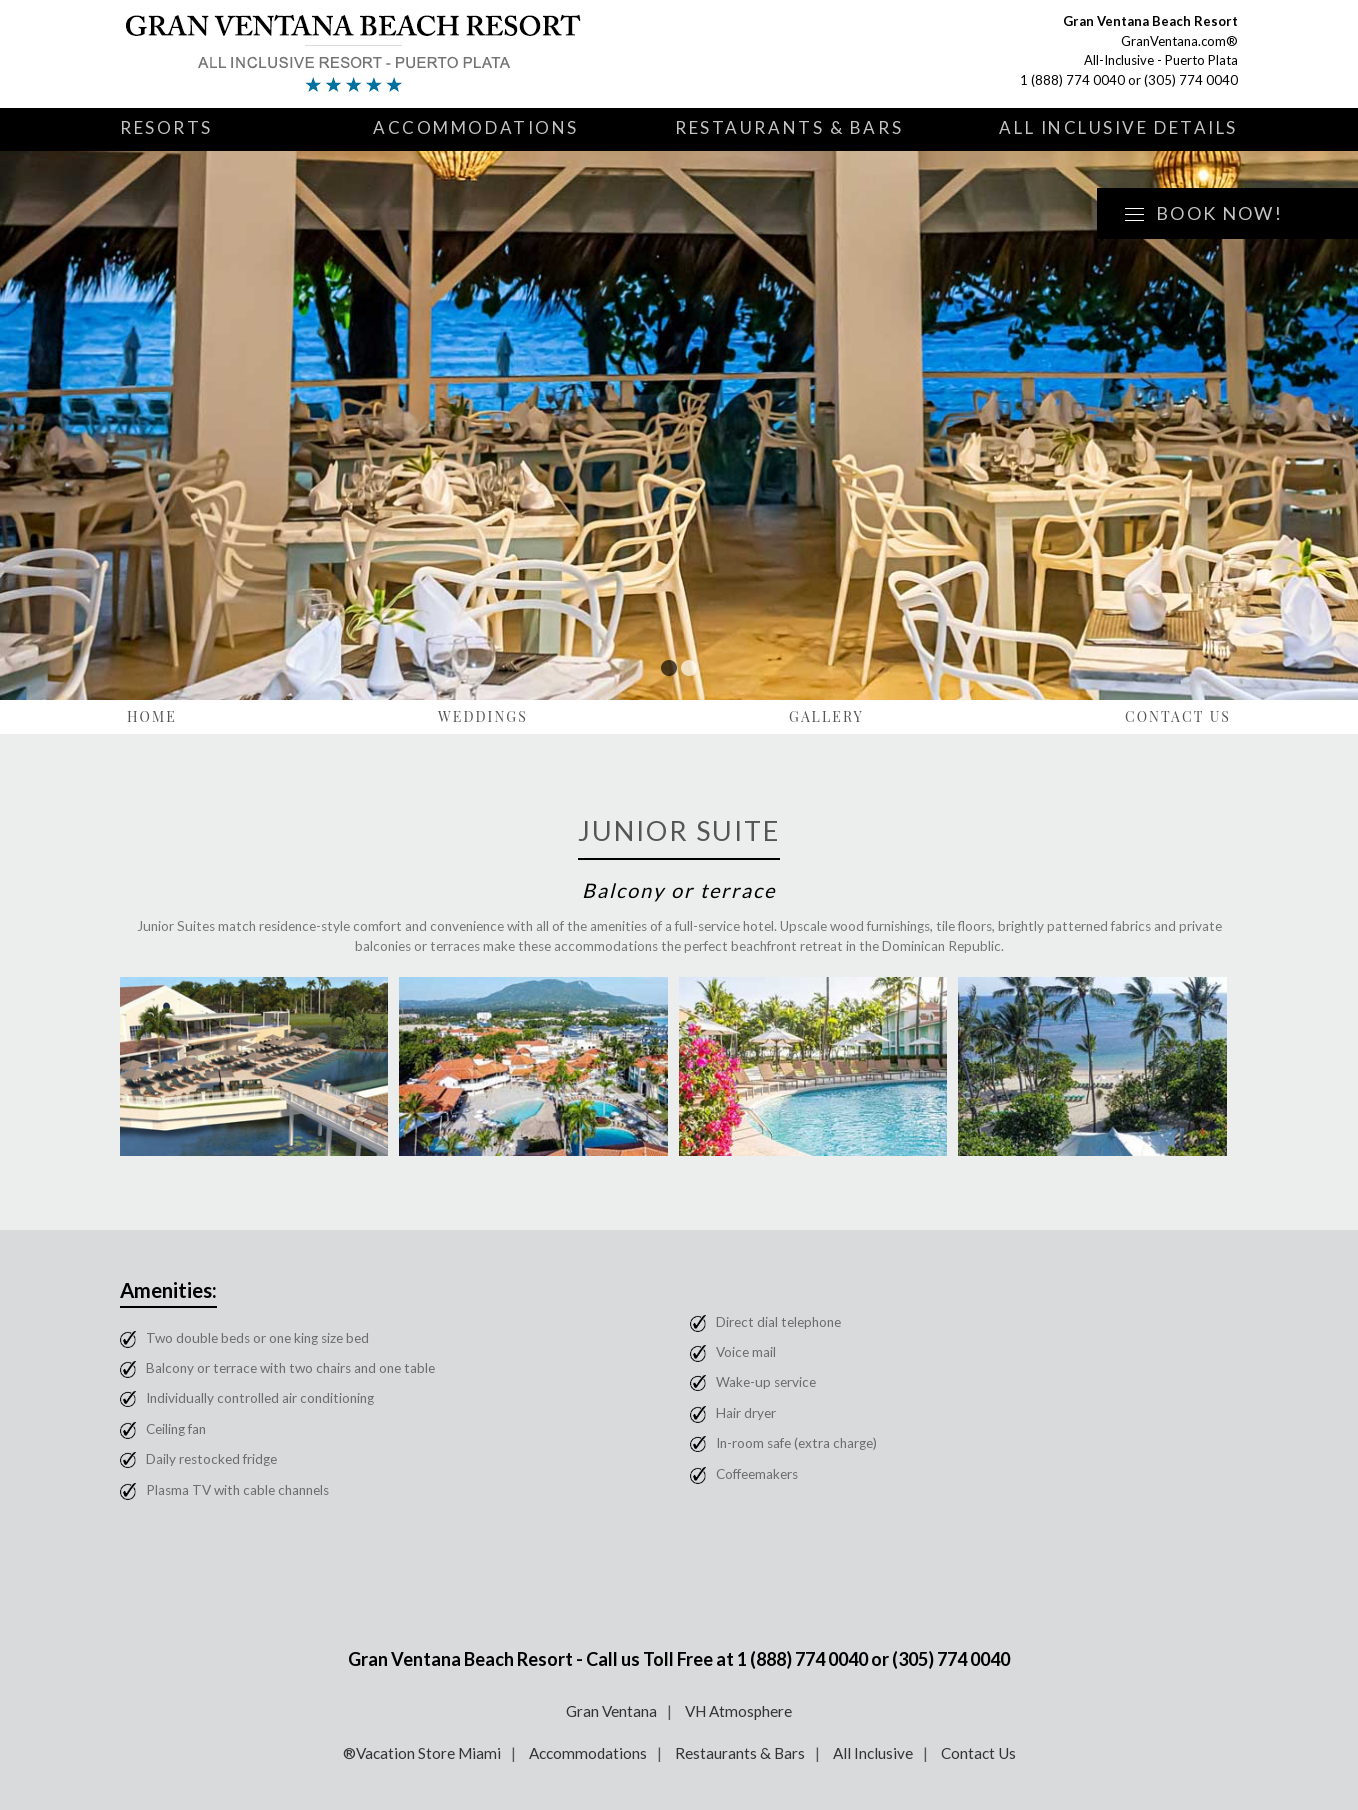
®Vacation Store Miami (422, 1753)
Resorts (166, 127)
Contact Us (1178, 716)
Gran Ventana (611, 1711)
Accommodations (476, 127)
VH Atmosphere (738, 1711)
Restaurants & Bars (789, 127)
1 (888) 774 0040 (1072, 80)
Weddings (483, 716)
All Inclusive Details (1118, 127)
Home (152, 716)
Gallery (826, 716)
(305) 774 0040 (1191, 80)
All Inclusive (873, 1753)
